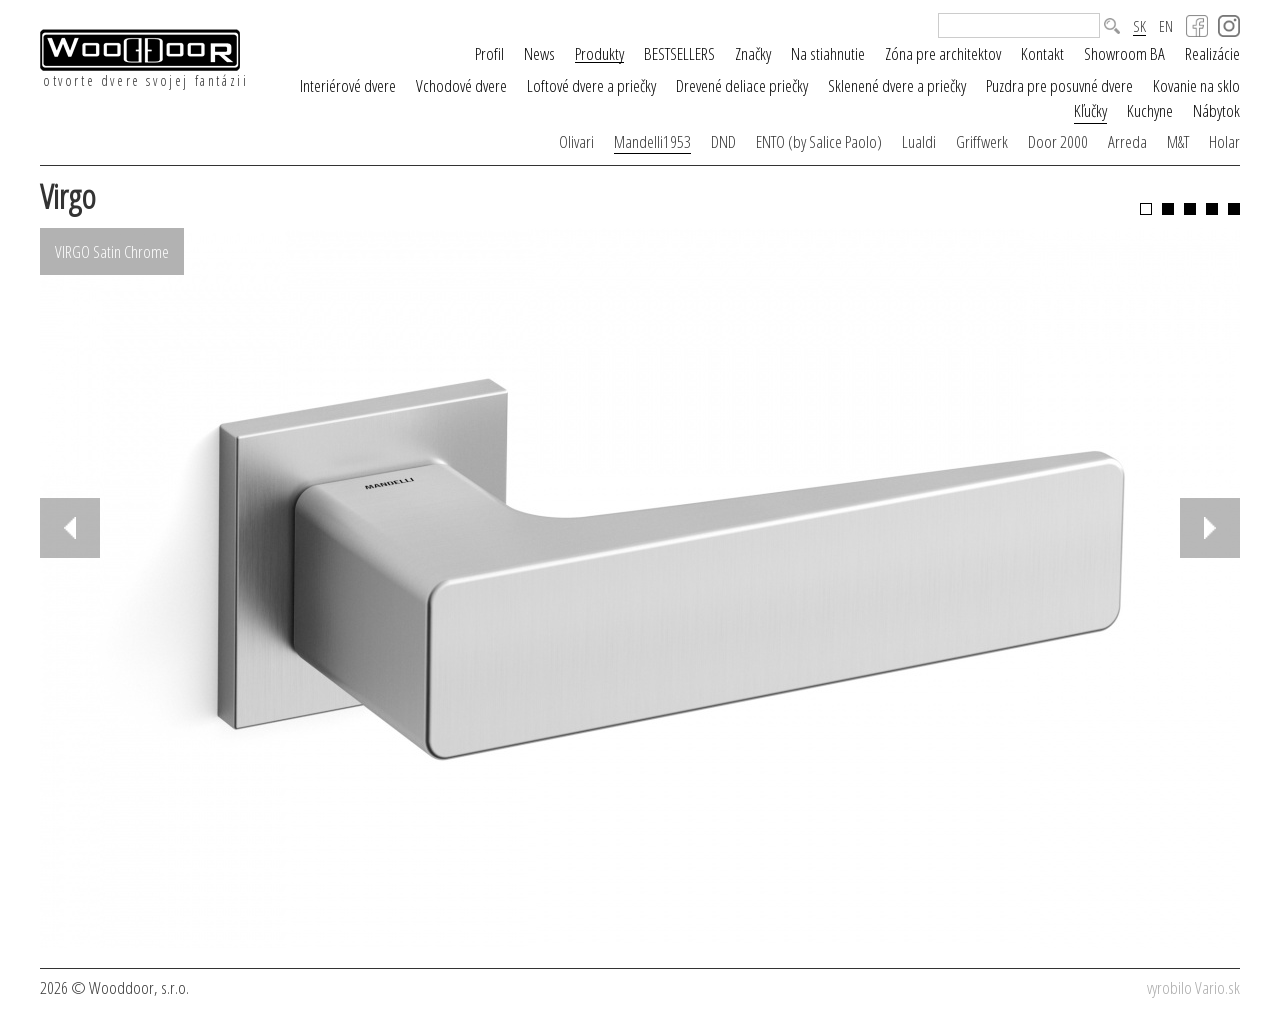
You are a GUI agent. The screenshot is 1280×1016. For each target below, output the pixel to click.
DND (723, 141)
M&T (1178, 141)
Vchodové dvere (461, 85)
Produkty (599, 54)
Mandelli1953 (652, 141)
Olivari (576, 141)
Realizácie (1212, 53)
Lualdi (919, 141)
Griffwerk (982, 141)
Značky (753, 53)
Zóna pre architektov (943, 53)
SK (1139, 27)
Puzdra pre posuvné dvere (1059, 85)
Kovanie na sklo (1196, 85)
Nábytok (1216, 110)
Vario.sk (1217, 987)
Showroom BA (1124, 53)
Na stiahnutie (828, 53)
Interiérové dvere (348, 85)
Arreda (1127, 141)
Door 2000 (1058, 141)
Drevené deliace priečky (742, 85)
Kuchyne (1150, 110)
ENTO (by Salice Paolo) (819, 141)
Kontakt (1042, 53)
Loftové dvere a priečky (591, 85)
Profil (489, 53)
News (539, 53)
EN (1166, 26)
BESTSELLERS (679, 53)
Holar (1224, 141)
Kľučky (1090, 110)
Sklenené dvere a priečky (897, 85)
